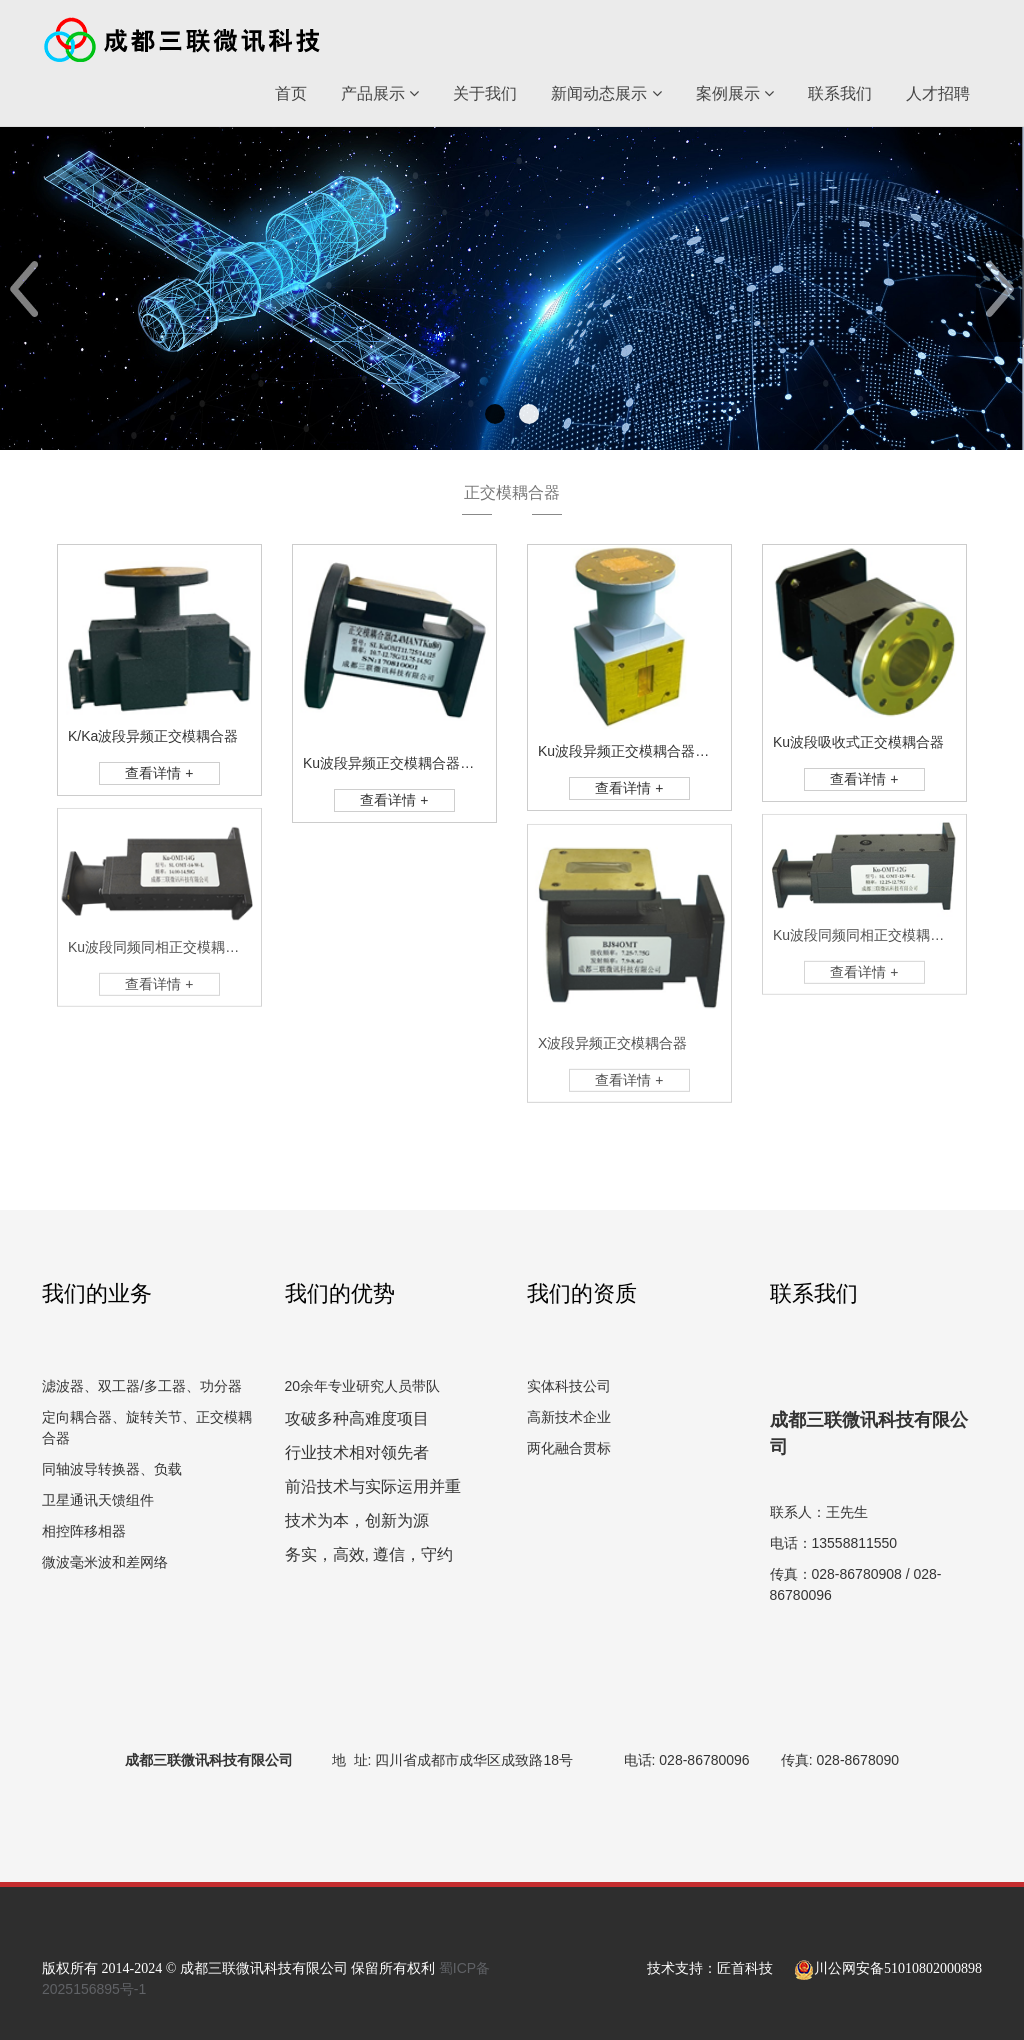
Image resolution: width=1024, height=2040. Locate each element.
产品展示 (380, 93)
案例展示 (735, 93)
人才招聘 (938, 93)
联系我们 (840, 93)
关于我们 (485, 93)
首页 (291, 93)
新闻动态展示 (606, 93)
